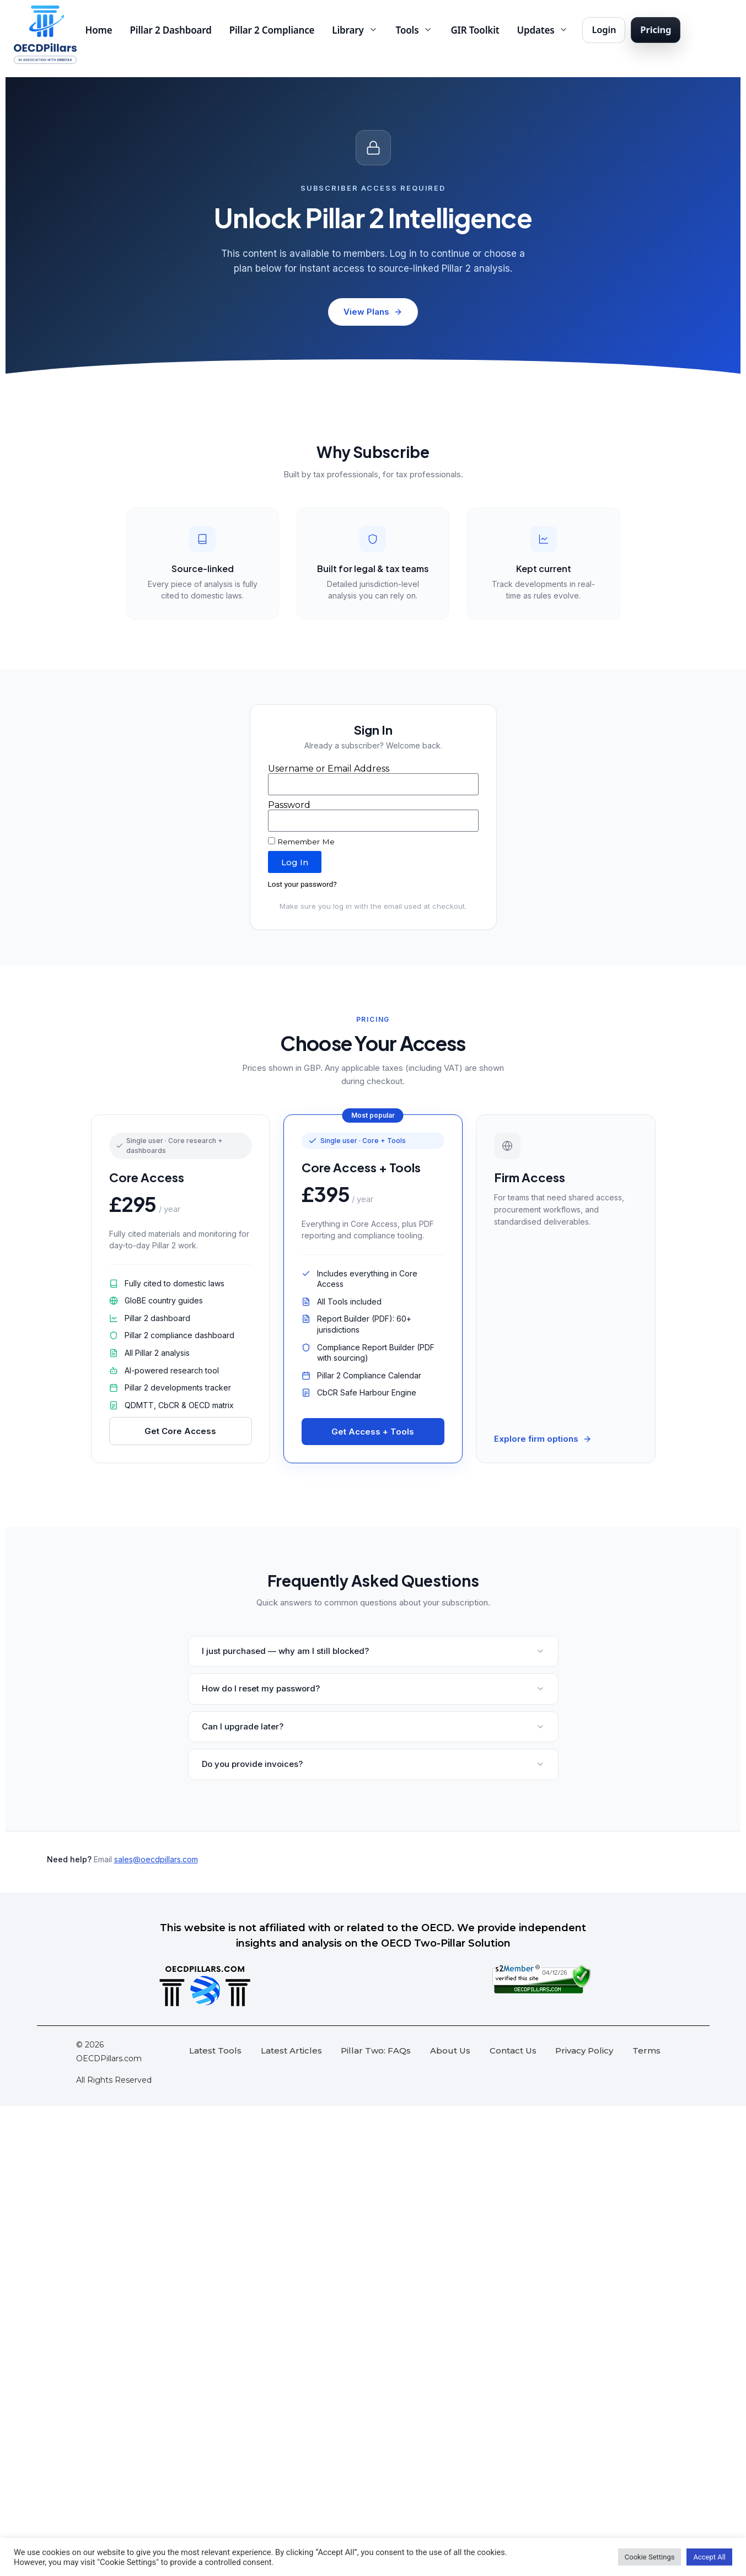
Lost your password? (302, 884)
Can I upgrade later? (373, 1726)
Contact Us (513, 2050)
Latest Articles (291, 2050)
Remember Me (301, 841)
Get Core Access (180, 1431)
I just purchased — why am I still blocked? (373, 1651)
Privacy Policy (584, 2050)
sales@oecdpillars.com (156, 1859)
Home (98, 30)
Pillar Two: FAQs (376, 2050)
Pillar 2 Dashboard (171, 30)
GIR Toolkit (474, 30)
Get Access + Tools (372, 1431)
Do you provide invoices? (373, 1764)
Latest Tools (215, 2050)
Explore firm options (543, 1438)
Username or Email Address (328, 768)
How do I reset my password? (373, 1688)
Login (604, 29)
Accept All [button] (709, 2557)
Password (289, 805)
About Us (450, 2050)
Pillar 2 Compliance (272, 30)
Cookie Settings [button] (650, 2557)
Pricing (655, 29)
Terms (646, 2050)
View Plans (373, 311)
